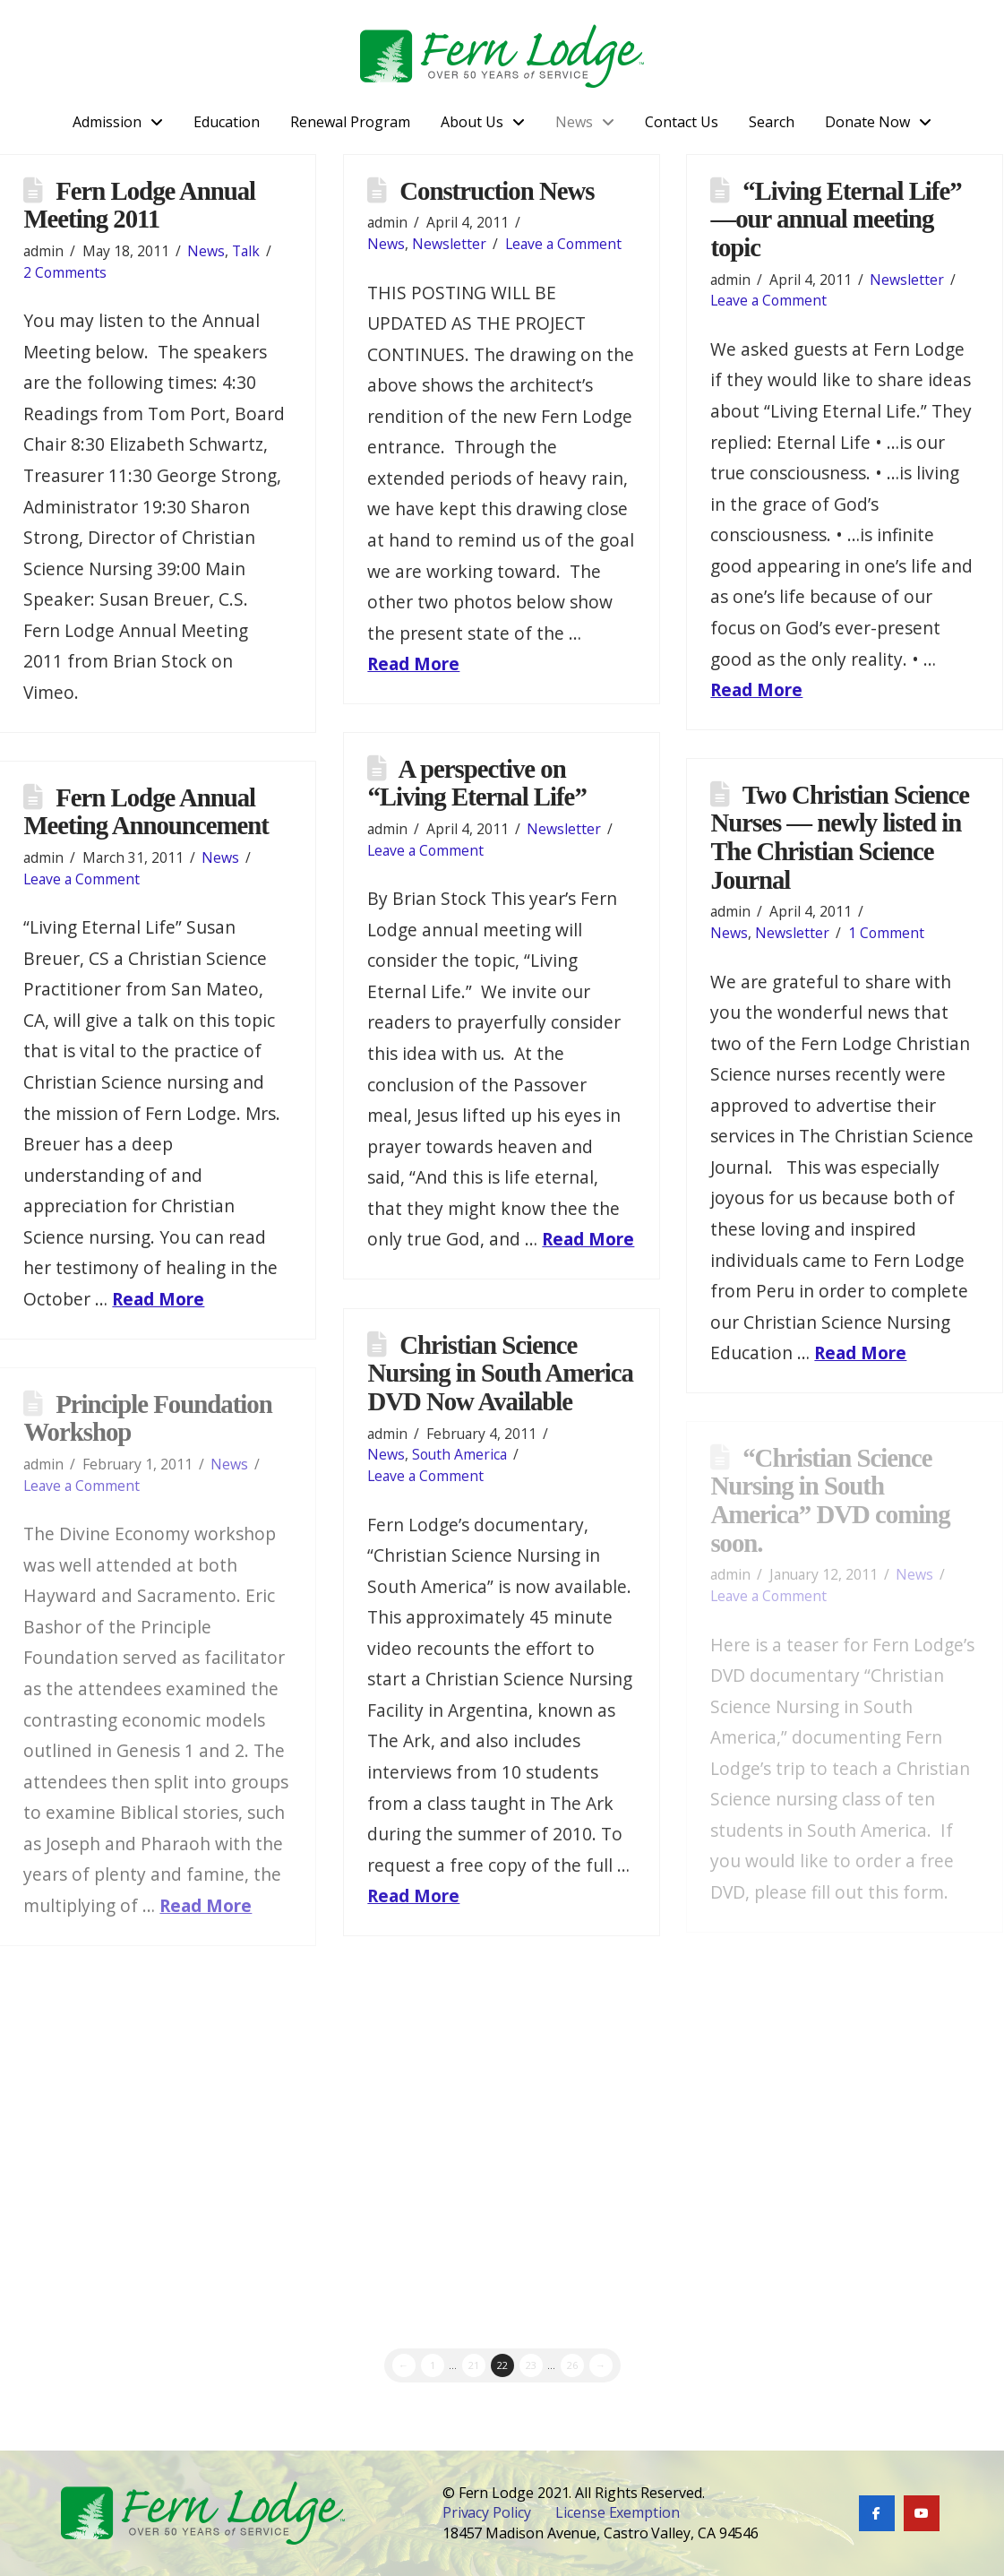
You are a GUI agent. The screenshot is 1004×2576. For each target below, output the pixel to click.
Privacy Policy (486, 2512)
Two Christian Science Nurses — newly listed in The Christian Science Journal (839, 837)
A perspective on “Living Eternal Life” (476, 783)
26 (572, 2365)
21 (473, 2365)
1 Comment (886, 933)
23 (531, 2365)
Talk (246, 251)
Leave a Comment (563, 244)
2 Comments (65, 272)
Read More (413, 663)
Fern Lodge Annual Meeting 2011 (139, 205)
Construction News (496, 191)
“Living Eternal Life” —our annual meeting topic (835, 219)
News (206, 251)
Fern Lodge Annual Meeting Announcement (145, 811)
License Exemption (617, 2512)
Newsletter (449, 244)
